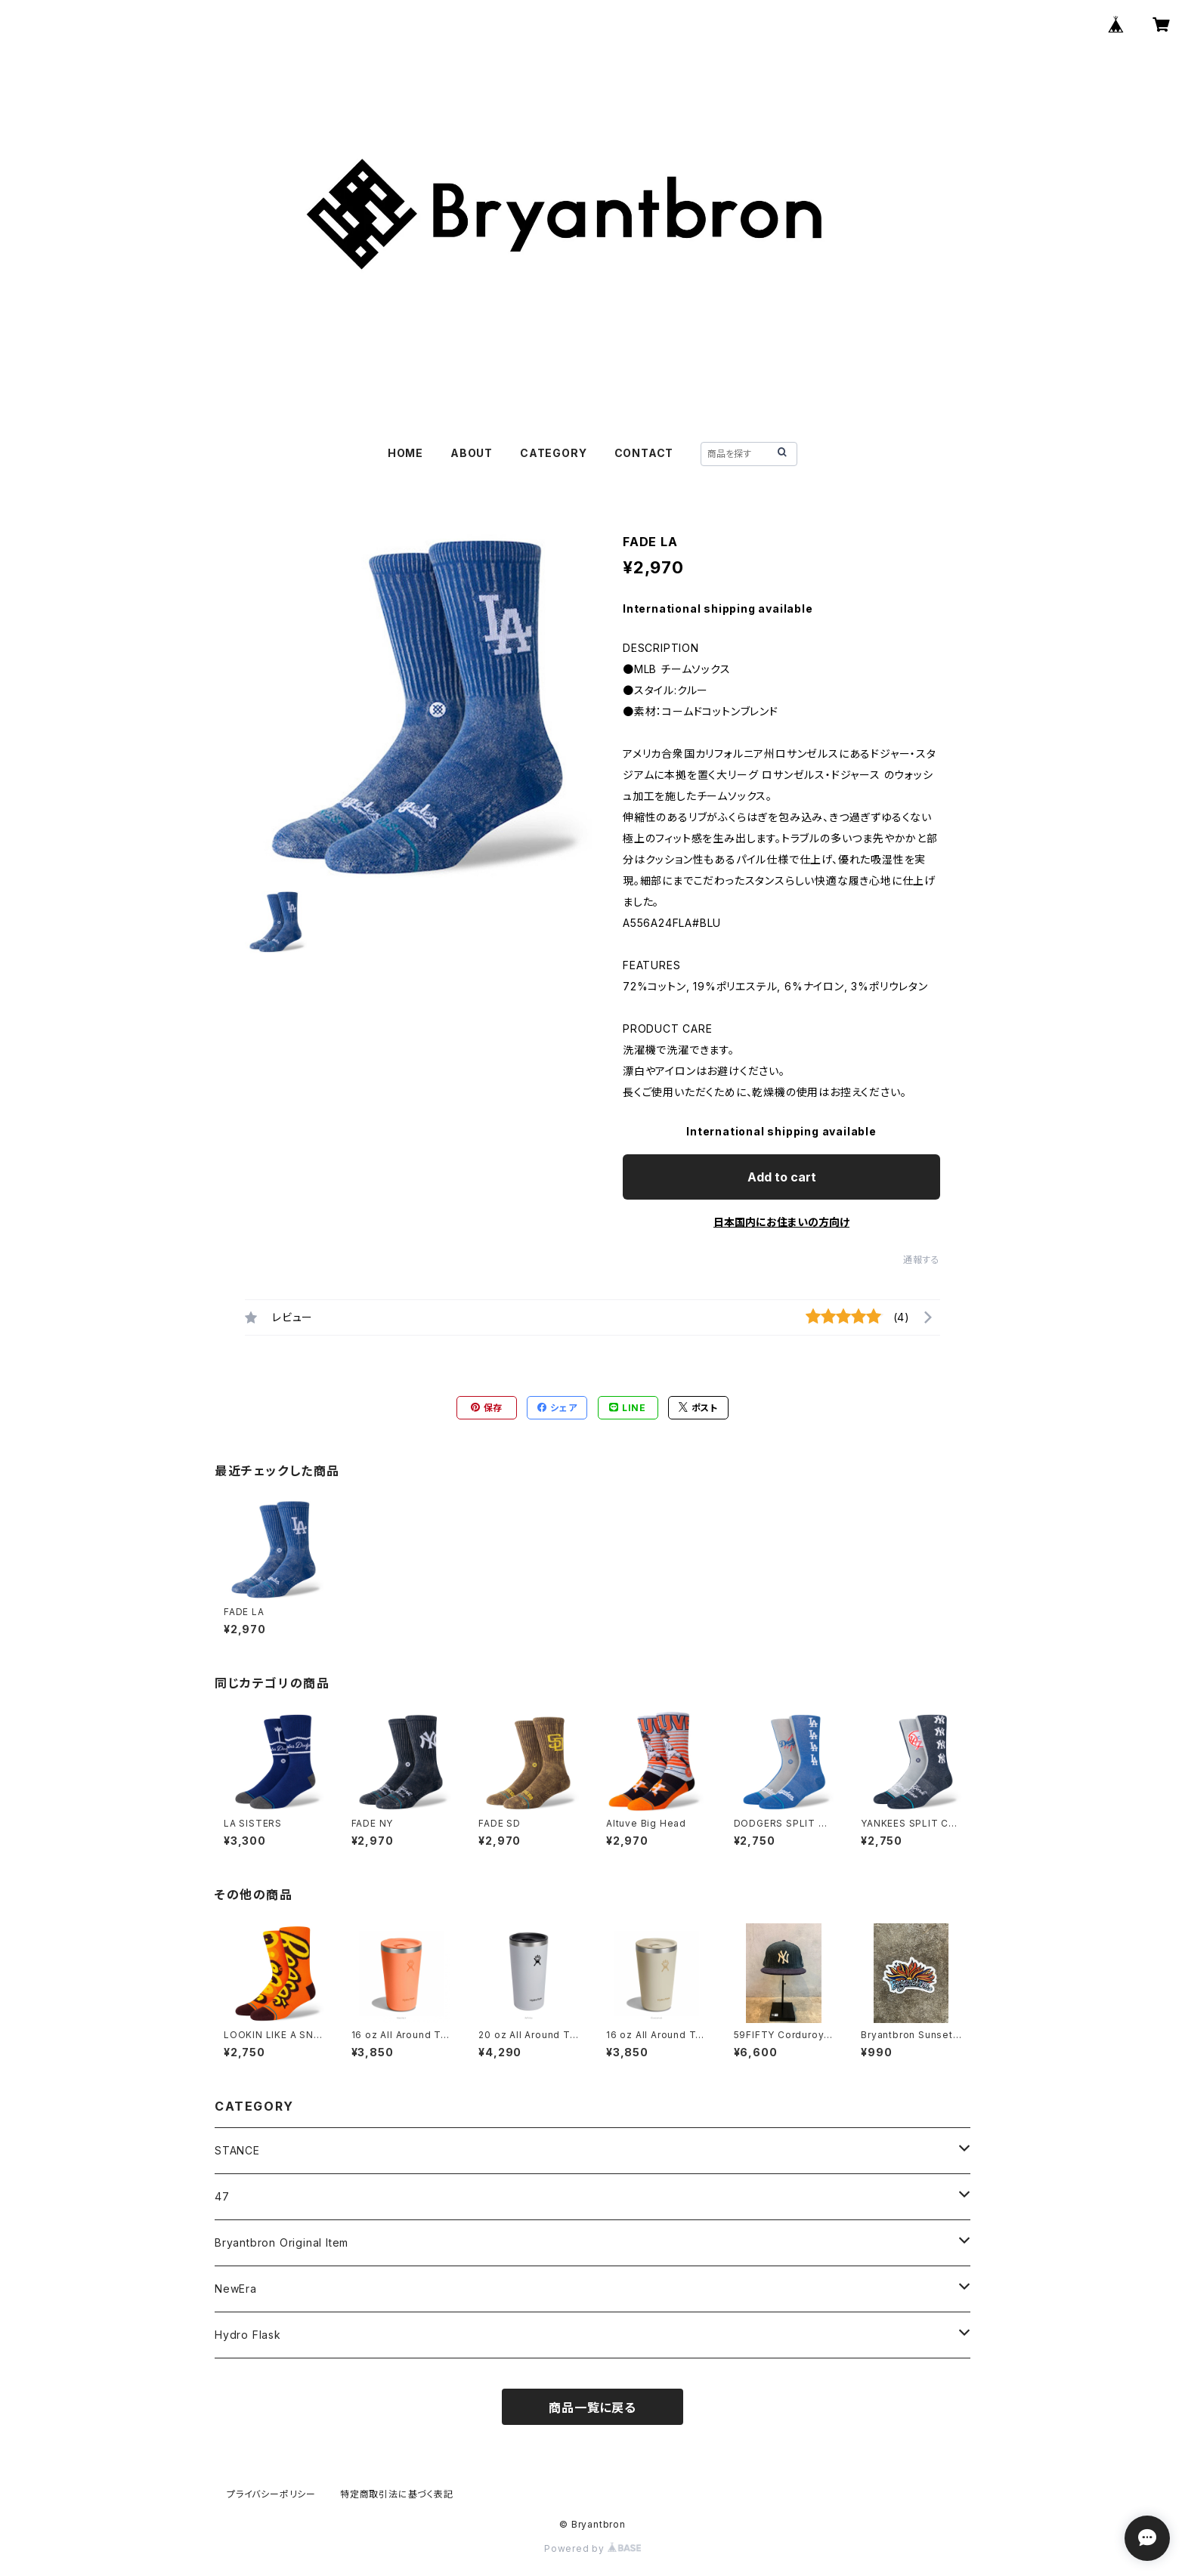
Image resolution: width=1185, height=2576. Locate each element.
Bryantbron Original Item (281, 2242)
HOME (405, 452)
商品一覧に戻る (592, 2407)
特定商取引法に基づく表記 (396, 2494)
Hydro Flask (248, 2334)
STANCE (237, 2150)
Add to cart (781, 1177)
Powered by (592, 2548)
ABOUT (471, 452)
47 (222, 2196)
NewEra (236, 2288)
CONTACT (644, 452)
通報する (921, 1259)
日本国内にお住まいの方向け (781, 1221)
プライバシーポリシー (271, 2494)
